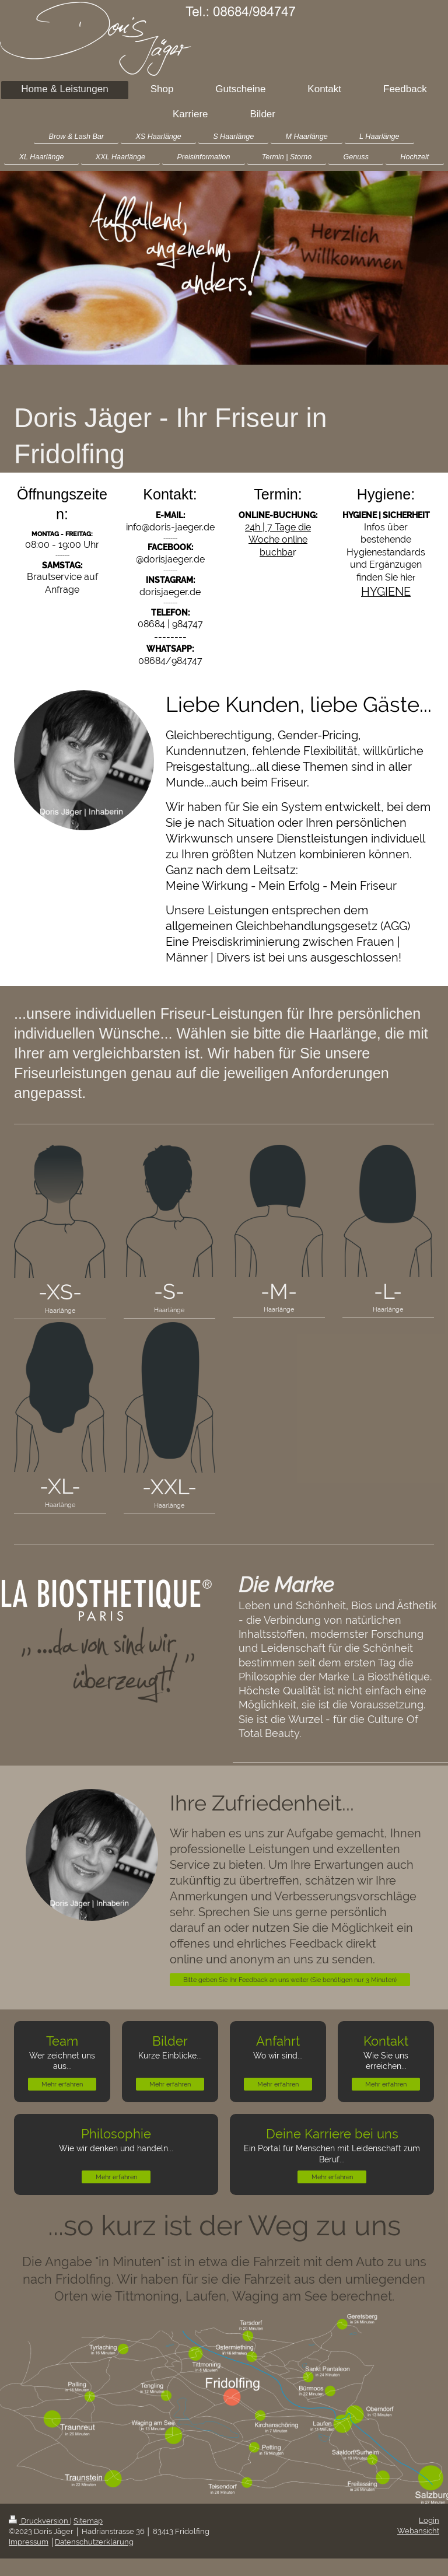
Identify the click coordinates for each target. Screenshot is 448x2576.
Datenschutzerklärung (94, 2541)
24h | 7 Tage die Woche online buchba (278, 540)
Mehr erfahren (62, 2084)
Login (429, 2520)
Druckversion (39, 2520)
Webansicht (418, 2530)
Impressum (28, 2541)
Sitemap (88, 2520)
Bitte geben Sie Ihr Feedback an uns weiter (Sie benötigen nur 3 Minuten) (290, 1980)
